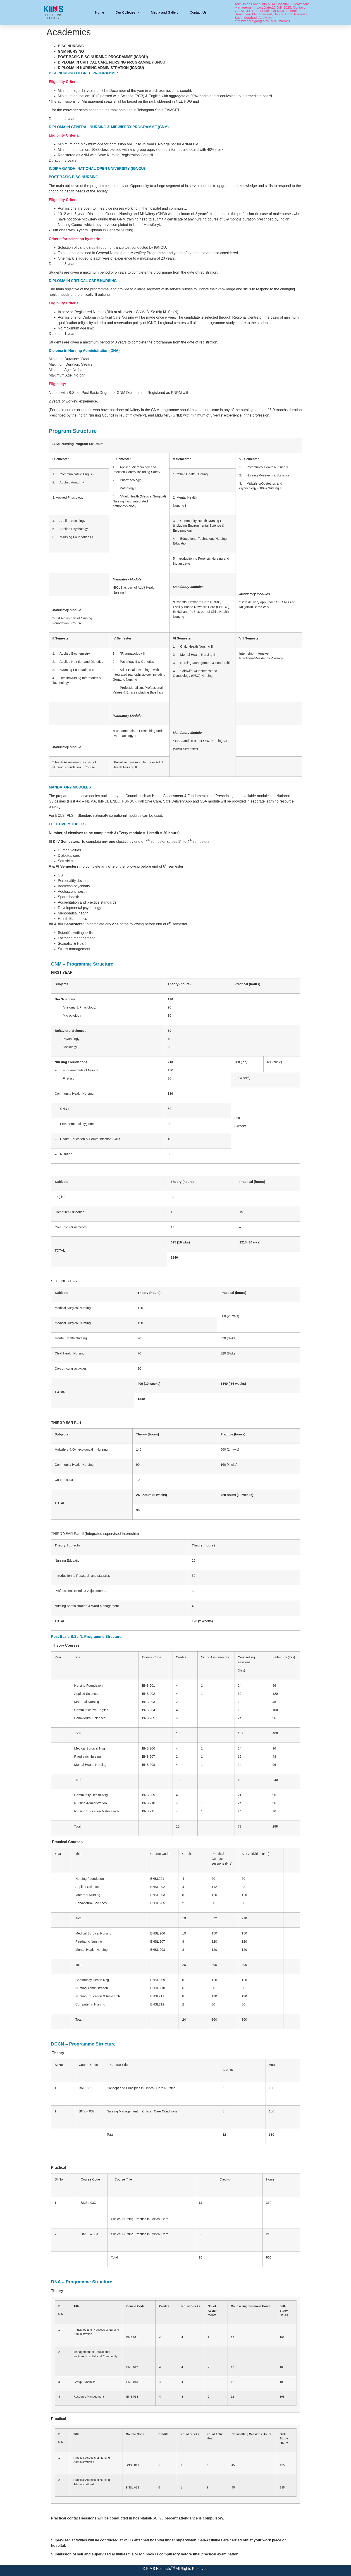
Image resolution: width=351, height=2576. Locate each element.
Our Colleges (127, 12)
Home (99, 12)
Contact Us (198, 12)
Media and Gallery (165, 12)
